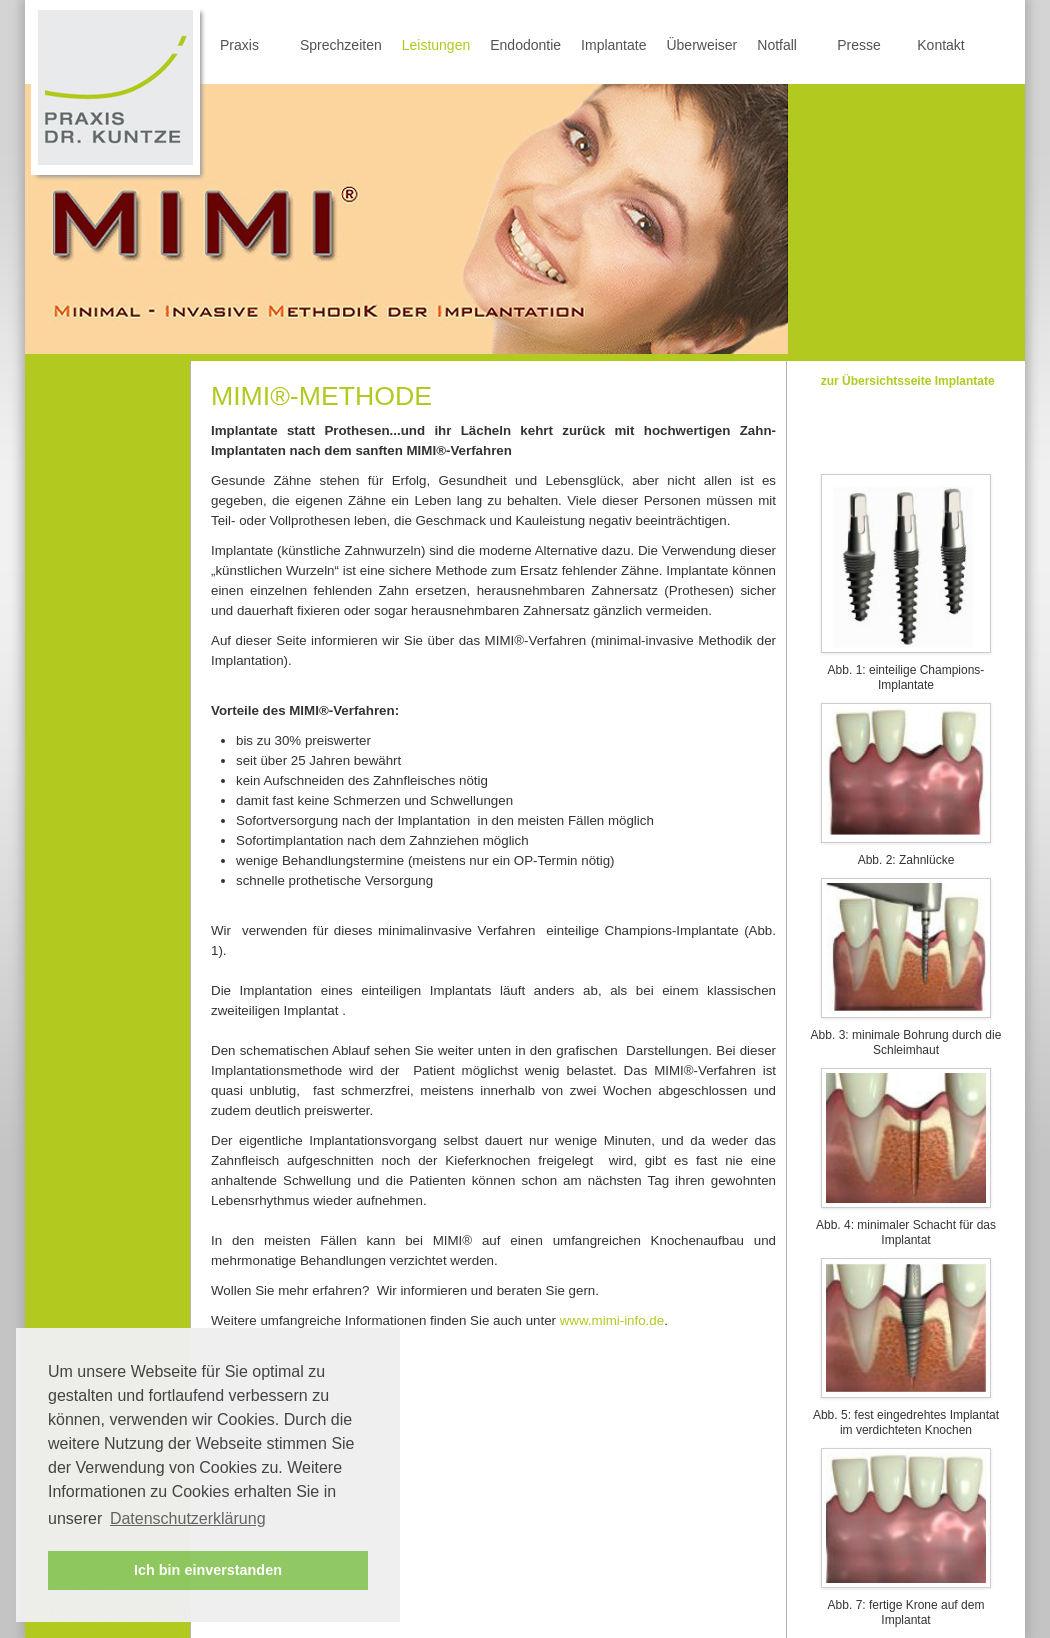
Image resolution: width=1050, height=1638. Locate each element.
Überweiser (701, 45)
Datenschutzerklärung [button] (188, 1518)
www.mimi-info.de (612, 1320)
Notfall (777, 45)
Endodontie (525, 45)
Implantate (613, 45)
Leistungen (436, 45)
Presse (859, 45)
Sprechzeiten (341, 45)
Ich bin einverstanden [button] (208, 1570)
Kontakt (940, 45)
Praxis (239, 45)
